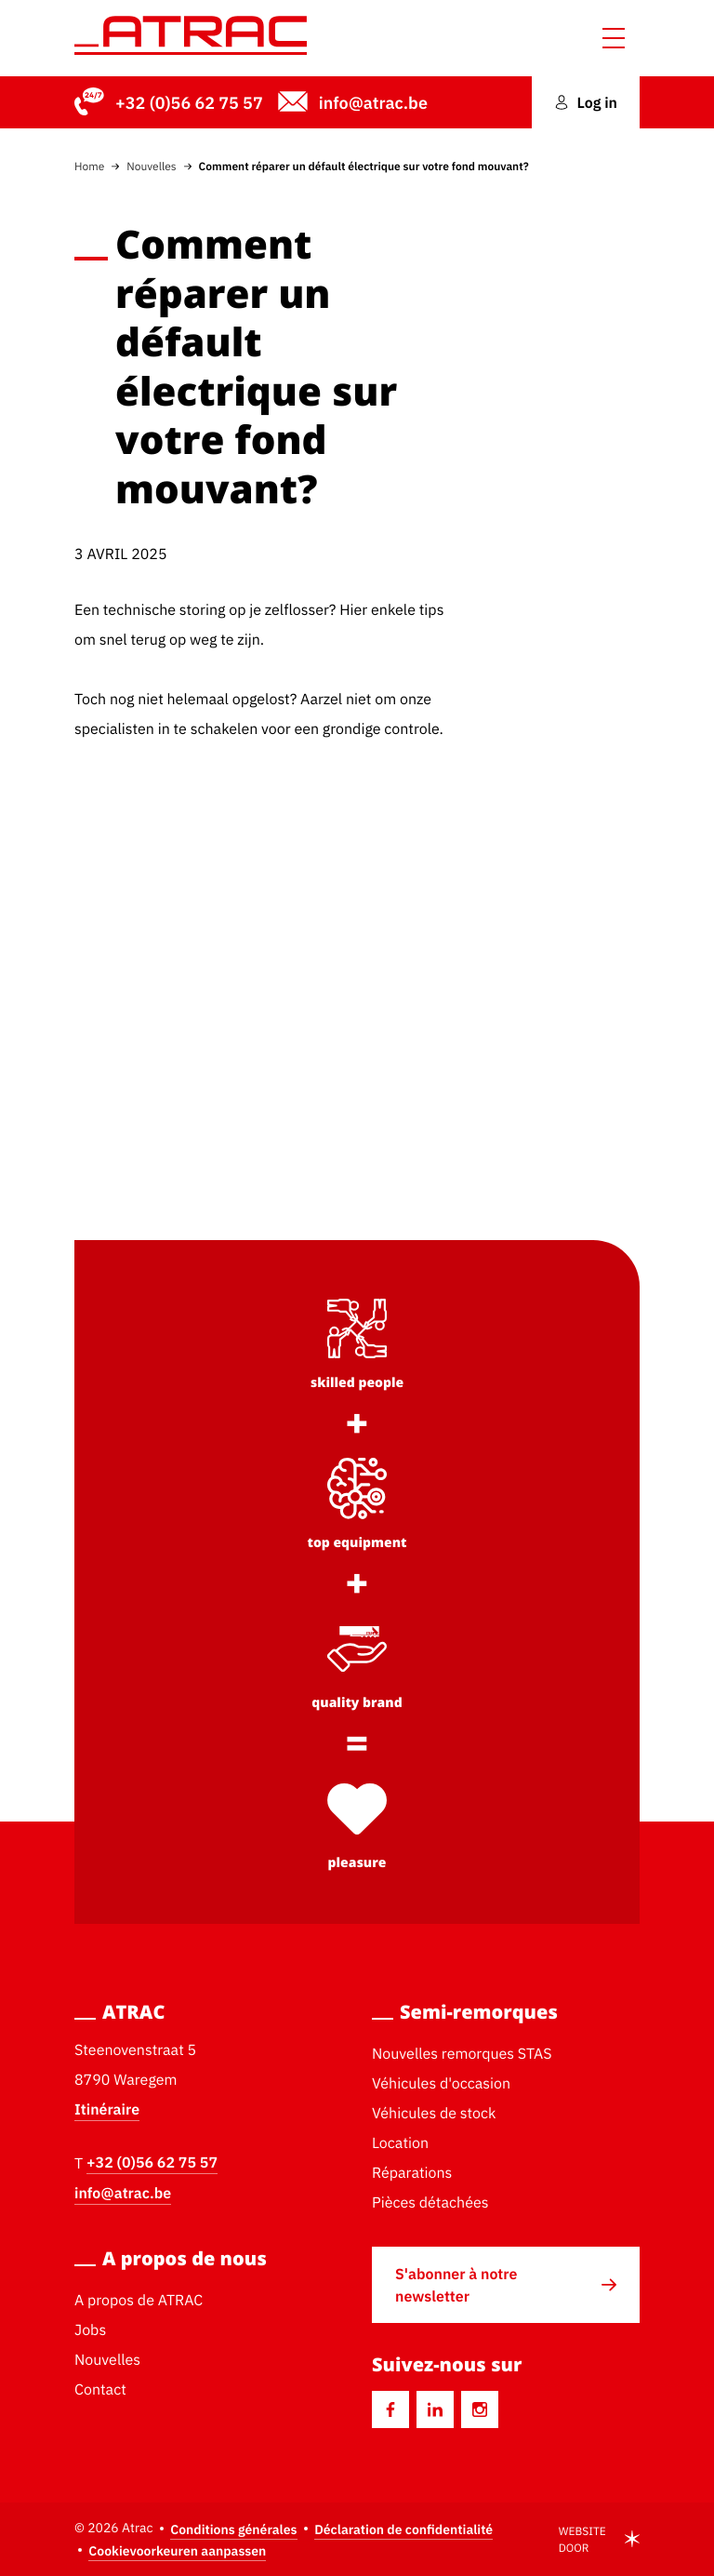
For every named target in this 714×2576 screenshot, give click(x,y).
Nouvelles (151, 166)
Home (89, 166)
